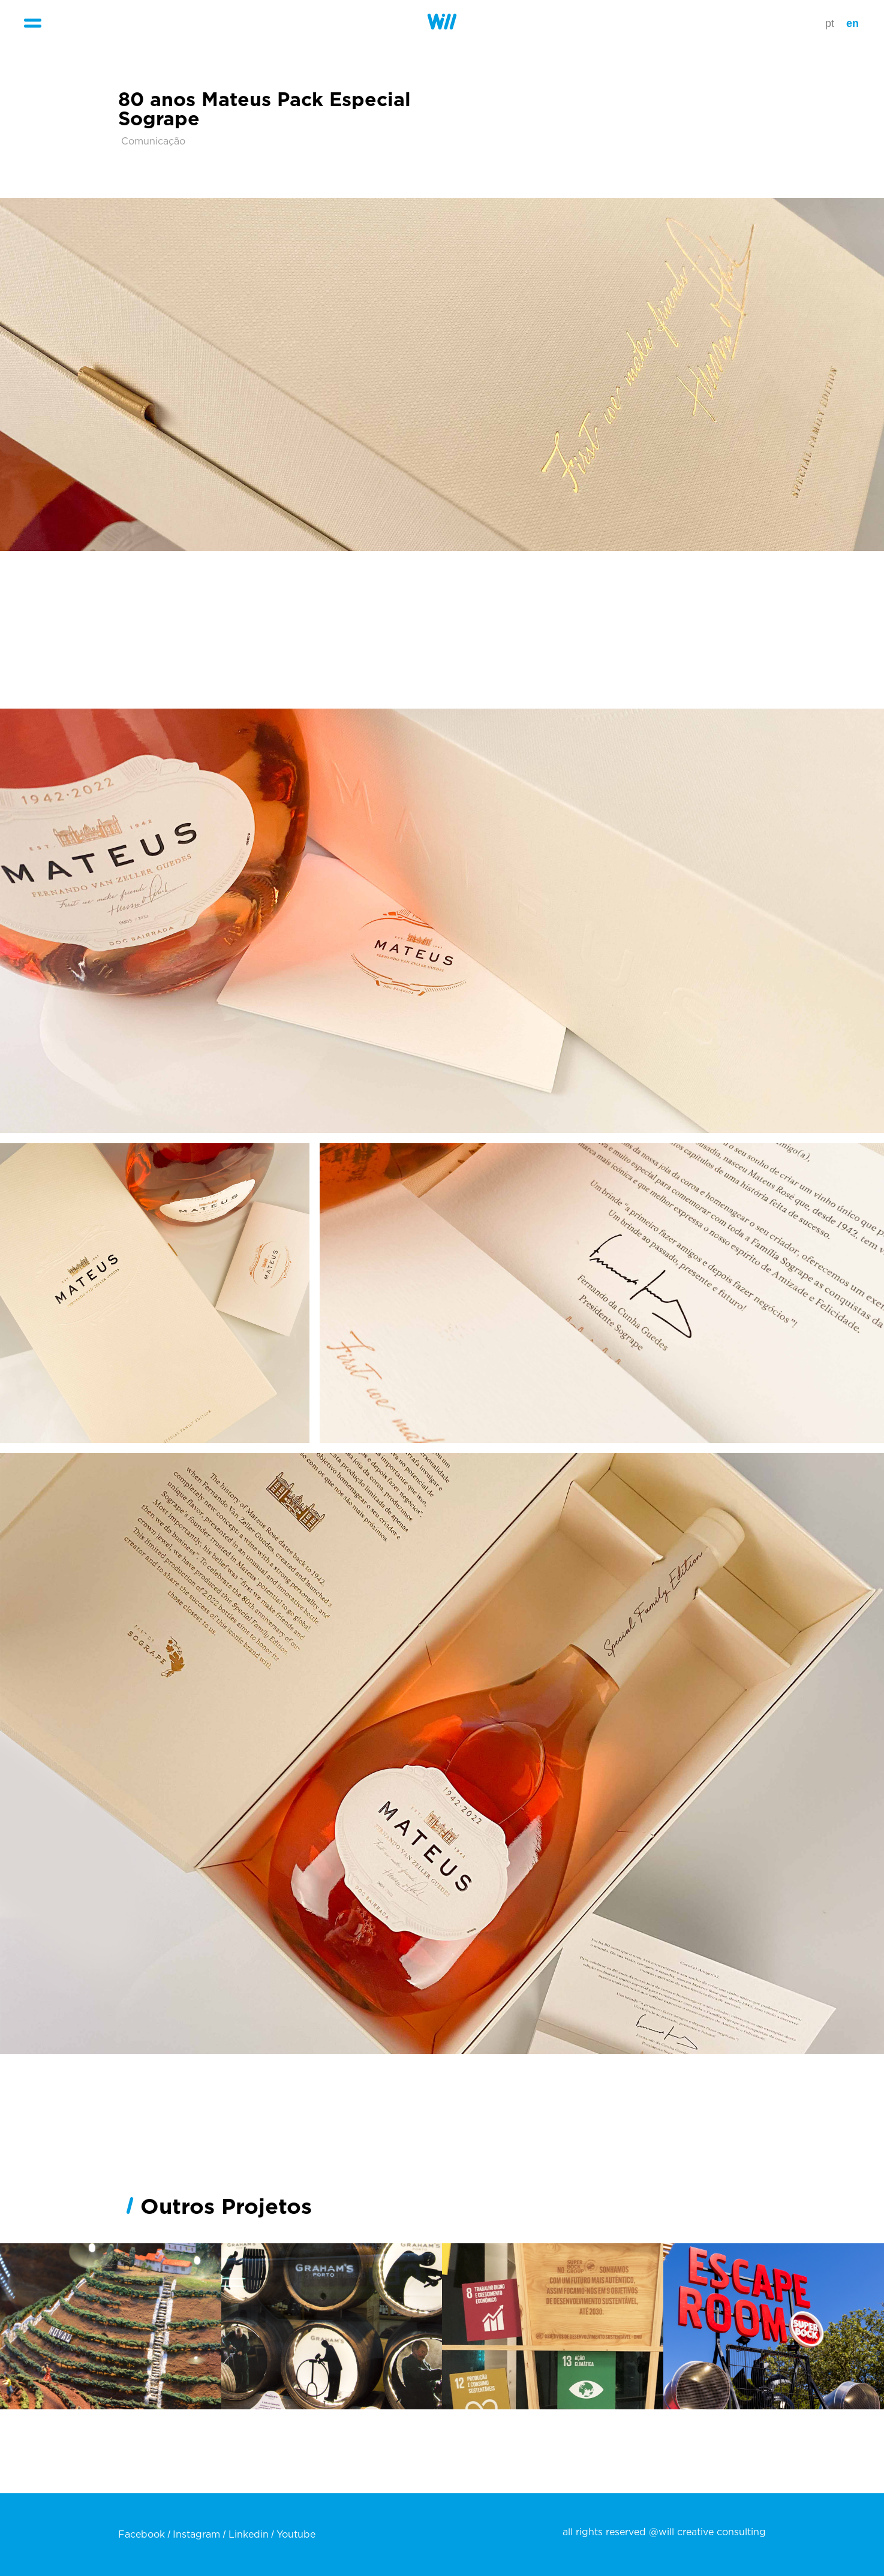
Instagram (196, 2534)
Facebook (141, 2534)
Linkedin (248, 2534)
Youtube (295, 2534)
